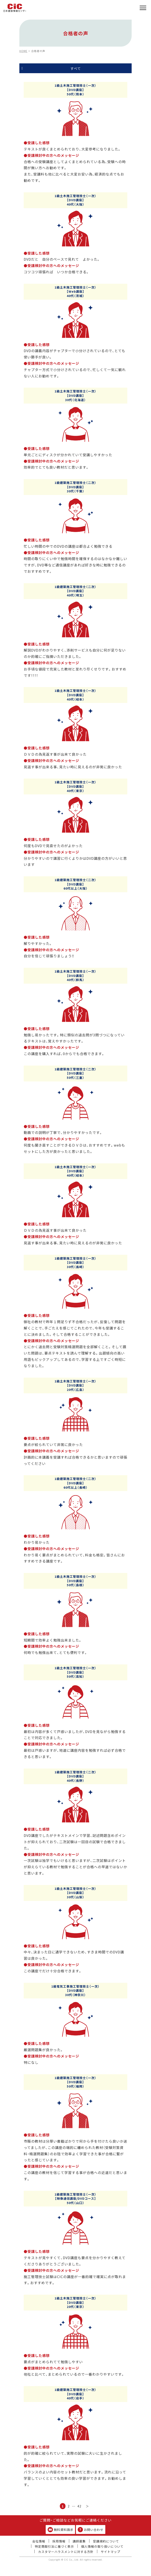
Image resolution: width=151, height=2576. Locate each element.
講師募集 (79, 2541)
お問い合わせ (90, 2529)
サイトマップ (110, 2551)
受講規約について (106, 2541)
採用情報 (58, 2541)
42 (79, 2506)
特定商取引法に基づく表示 (54, 2546)
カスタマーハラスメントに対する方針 (66, 2551)
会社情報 (38, 2541)
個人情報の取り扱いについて (102, 2546)
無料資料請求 (60, 2529)
